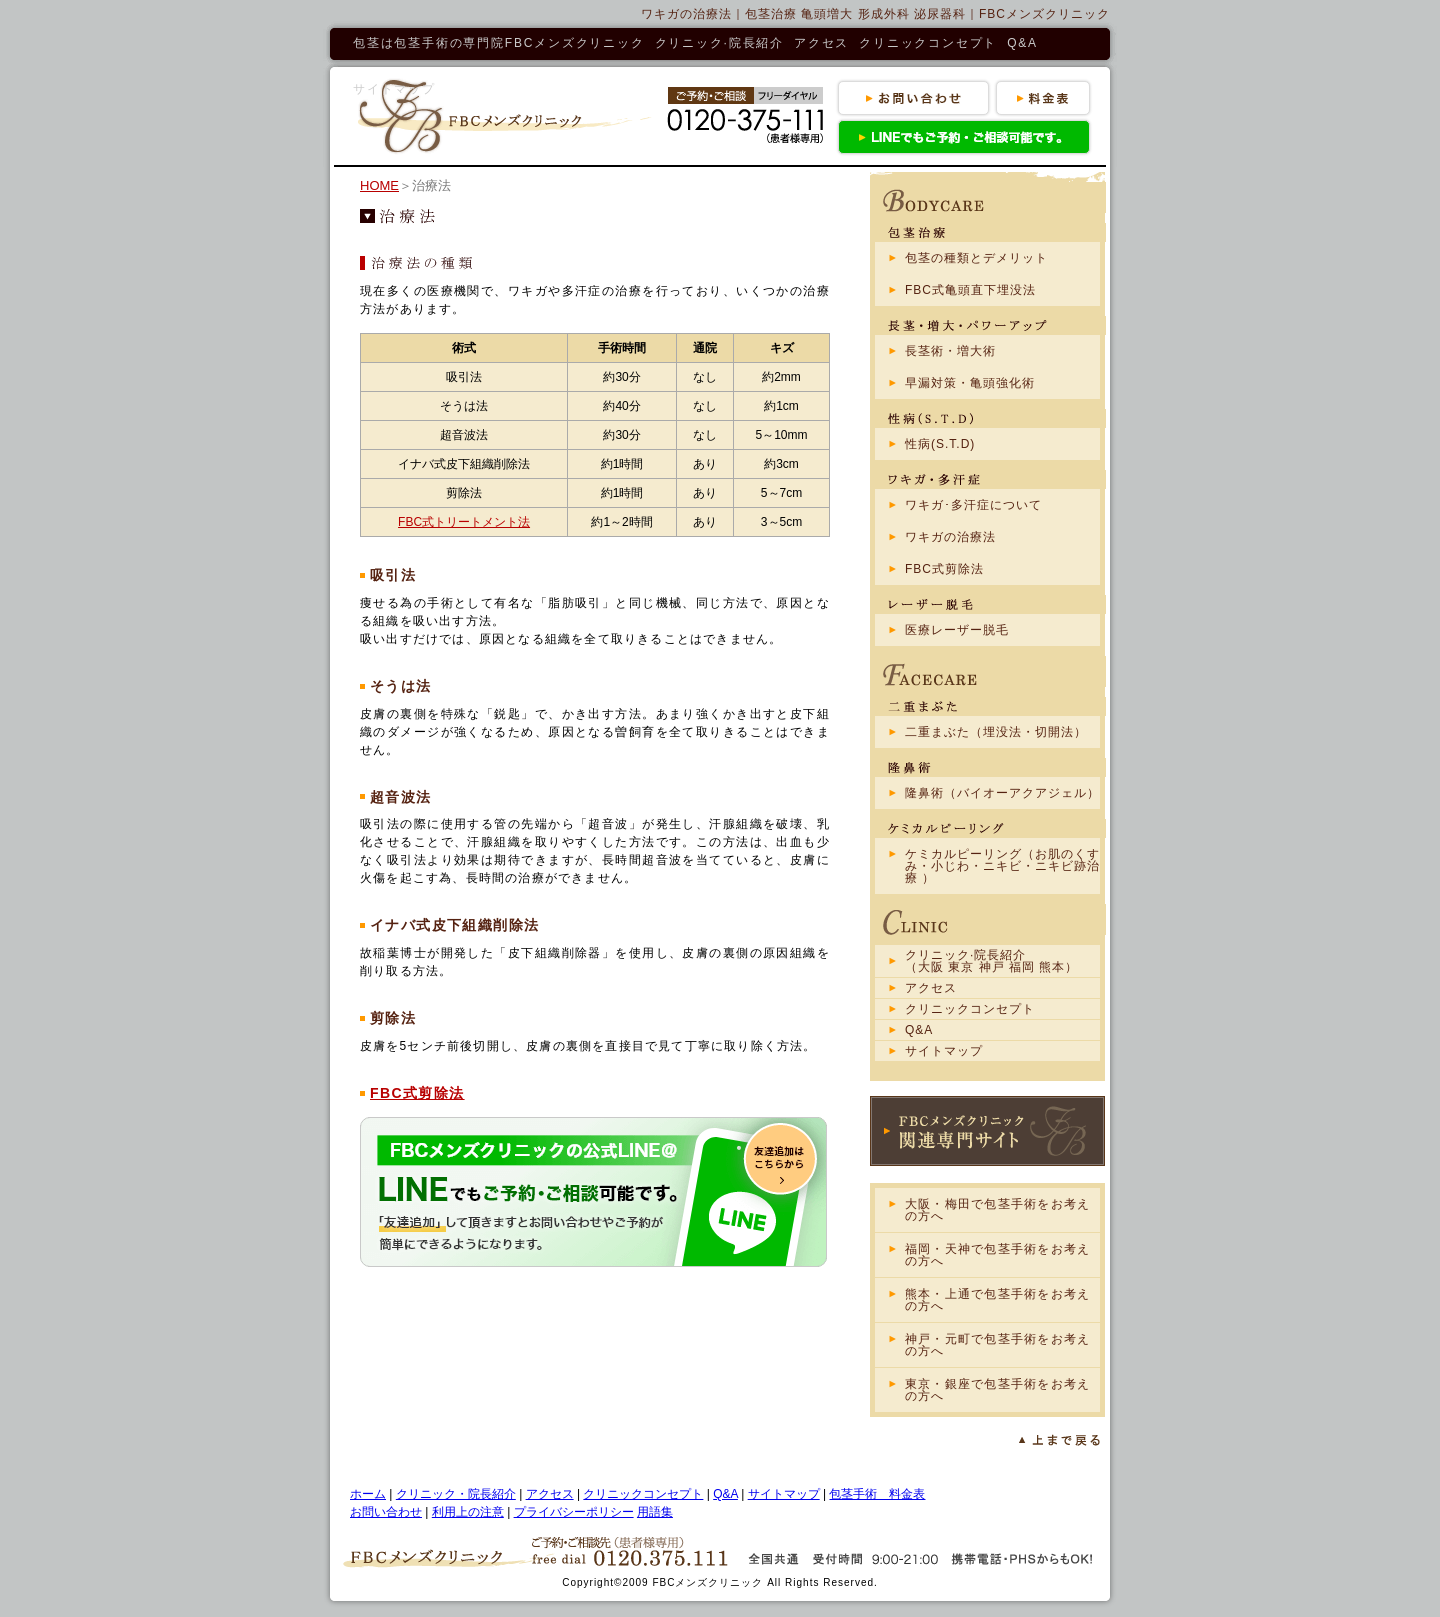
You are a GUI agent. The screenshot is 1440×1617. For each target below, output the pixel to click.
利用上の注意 (468, 1512)
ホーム (368, 1494)
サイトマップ (394, 89)
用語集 (655, 1512)
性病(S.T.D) (940, 444)
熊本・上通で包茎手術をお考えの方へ (997, 1300)
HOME (379, 185)
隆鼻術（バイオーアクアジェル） (1002, 793)
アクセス (821, 43)
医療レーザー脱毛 (957, 630)
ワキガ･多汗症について (973, 505)
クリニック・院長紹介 (456, 1494)
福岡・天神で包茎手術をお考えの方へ (997, 1255)
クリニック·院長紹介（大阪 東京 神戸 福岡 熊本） (991, 961)
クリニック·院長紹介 (719, 43)
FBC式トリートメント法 (464, 522)
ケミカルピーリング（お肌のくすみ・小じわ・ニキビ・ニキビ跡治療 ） (1002, 866)
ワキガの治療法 (950, 537)
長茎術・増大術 (950, 351)
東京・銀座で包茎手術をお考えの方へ (997, 1390)
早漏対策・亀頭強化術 (970, 383)
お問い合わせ (386, 1512)
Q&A (1022, 43)
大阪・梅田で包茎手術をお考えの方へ (997, 1210)
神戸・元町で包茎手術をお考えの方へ (997, 1345)
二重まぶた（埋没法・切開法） (996, 732)
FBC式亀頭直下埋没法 (970, 290)
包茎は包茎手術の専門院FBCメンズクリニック (499, 43)
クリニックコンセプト (928, 43)
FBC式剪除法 (417, 1093)
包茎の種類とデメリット (976, 258)
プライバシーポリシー (574, 1512)
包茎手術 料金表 (877, 1494)
